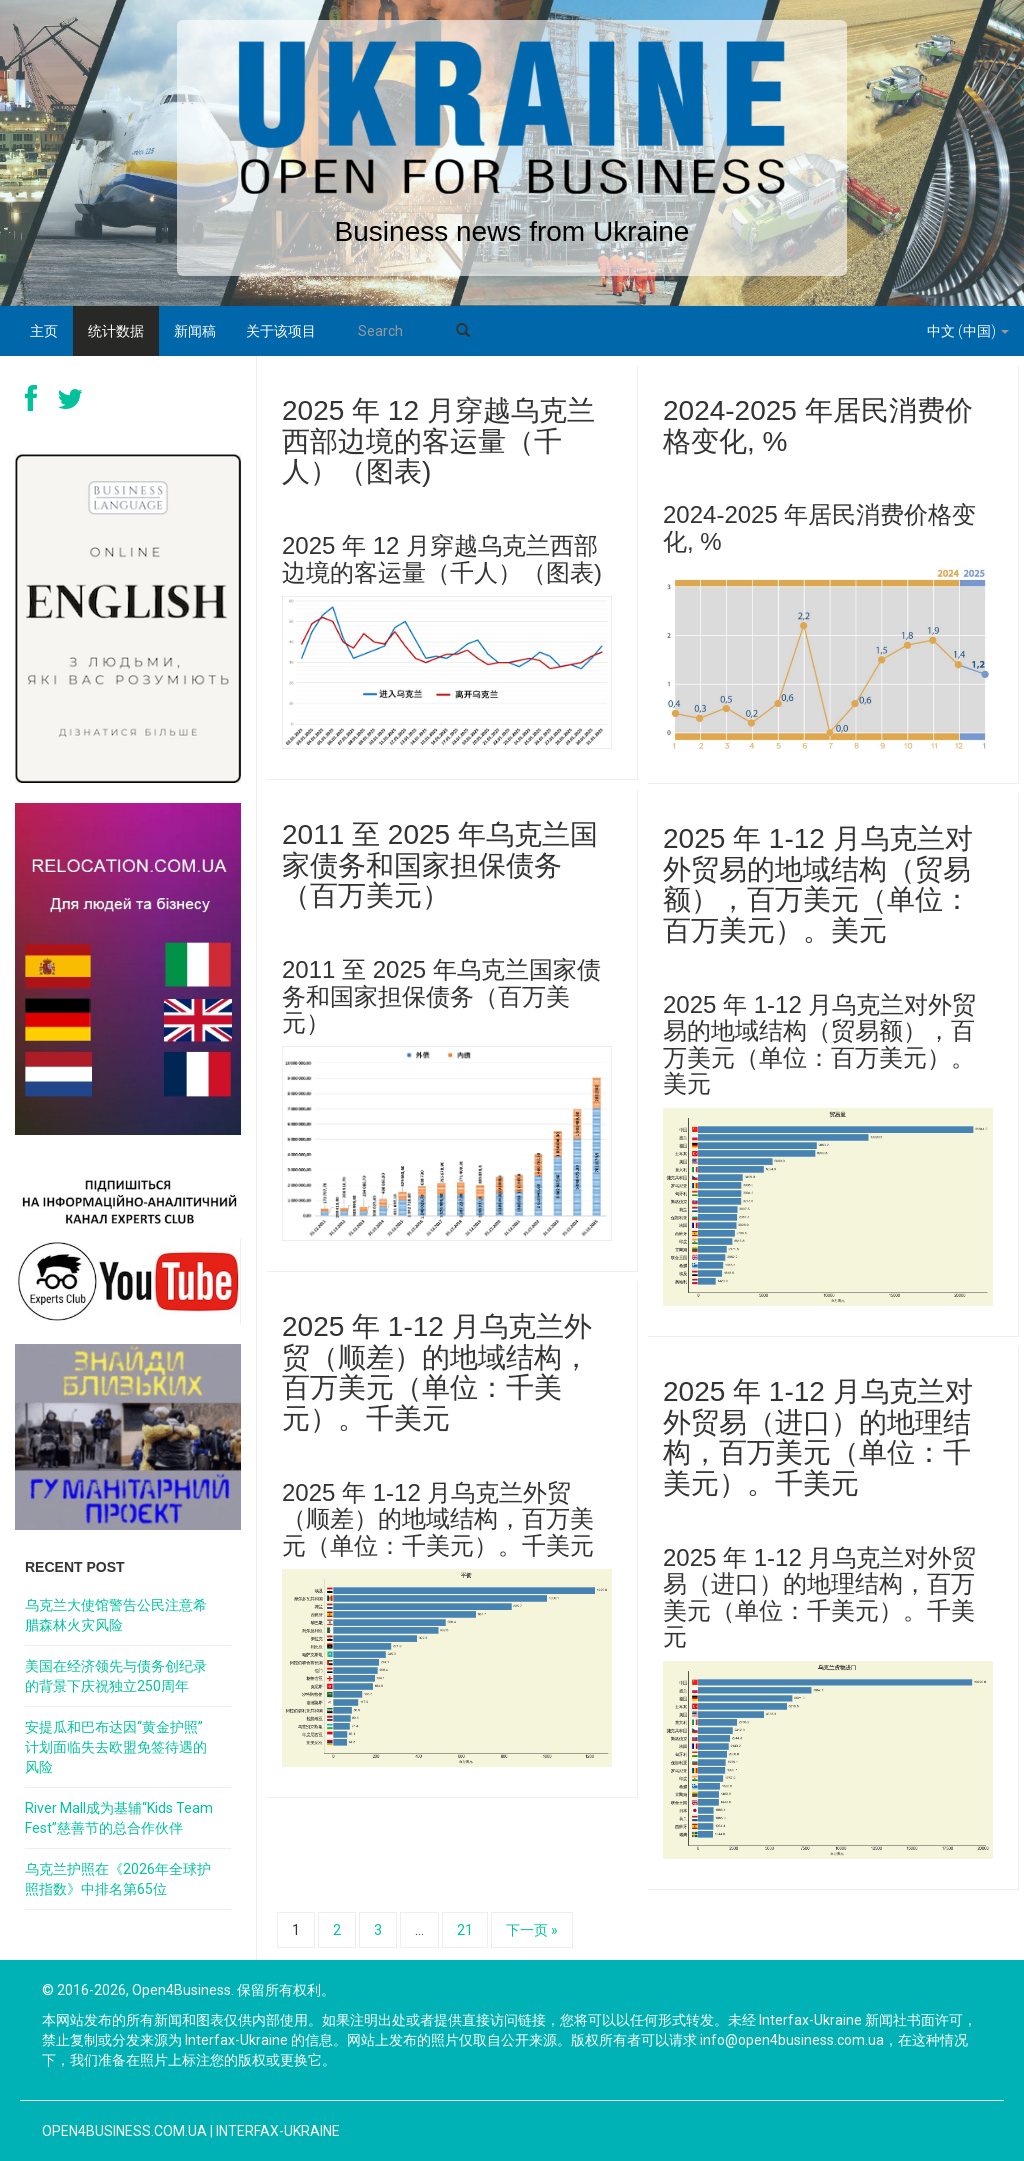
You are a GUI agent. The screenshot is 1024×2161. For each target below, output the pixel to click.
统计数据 (116, 331)
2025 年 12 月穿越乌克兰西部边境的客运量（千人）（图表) (438, 441)
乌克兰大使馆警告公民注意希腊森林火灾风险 (116, 1615)
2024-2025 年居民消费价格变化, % (818, 426)
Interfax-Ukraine (278, 2131)
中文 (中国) (968, 331)
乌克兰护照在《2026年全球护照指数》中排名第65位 (118, 1879)
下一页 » (532, 1930)
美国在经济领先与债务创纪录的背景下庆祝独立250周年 (116, 1676)
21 (465, 1930)
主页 (44, 331)
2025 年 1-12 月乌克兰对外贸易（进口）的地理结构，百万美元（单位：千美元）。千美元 (818, 1437)
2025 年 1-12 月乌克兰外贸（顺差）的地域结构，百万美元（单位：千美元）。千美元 (437, 1372)
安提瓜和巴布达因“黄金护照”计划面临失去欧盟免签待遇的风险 (116, 1747)
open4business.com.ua (124, 2131)
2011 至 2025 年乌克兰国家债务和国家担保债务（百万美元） (440, 865)
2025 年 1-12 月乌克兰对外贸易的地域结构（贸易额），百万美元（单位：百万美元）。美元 (818, 884)
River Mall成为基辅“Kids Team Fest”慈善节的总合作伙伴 (119, 1818)
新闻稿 (195, 331)
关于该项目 (281, 331)
